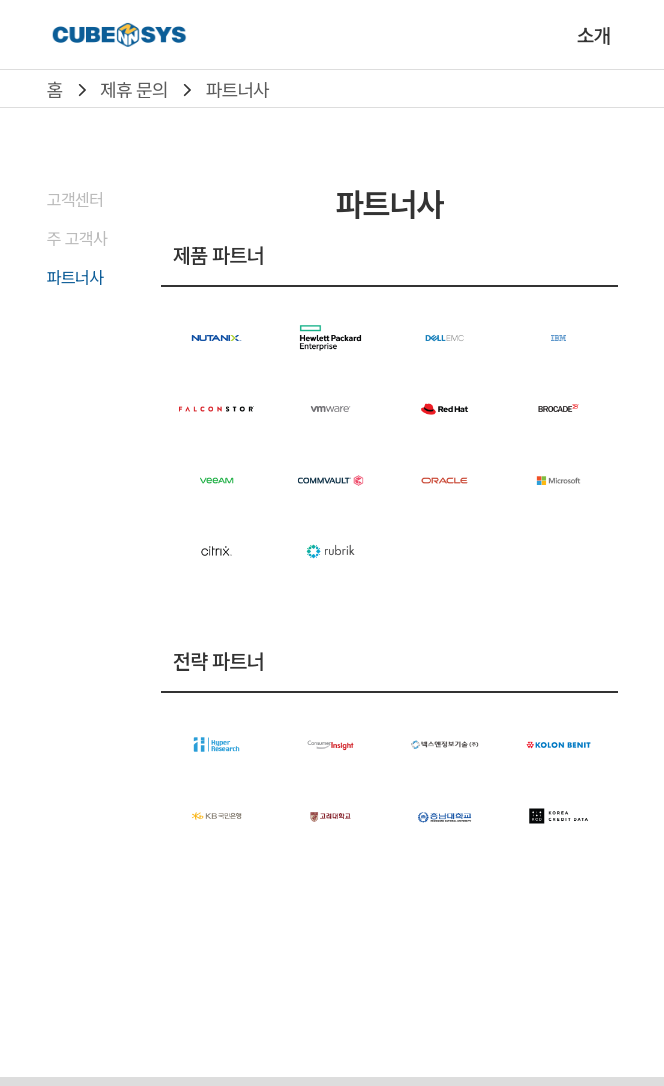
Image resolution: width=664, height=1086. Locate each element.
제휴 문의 (133, 89)
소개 (593, 35)
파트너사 (237, 89)
